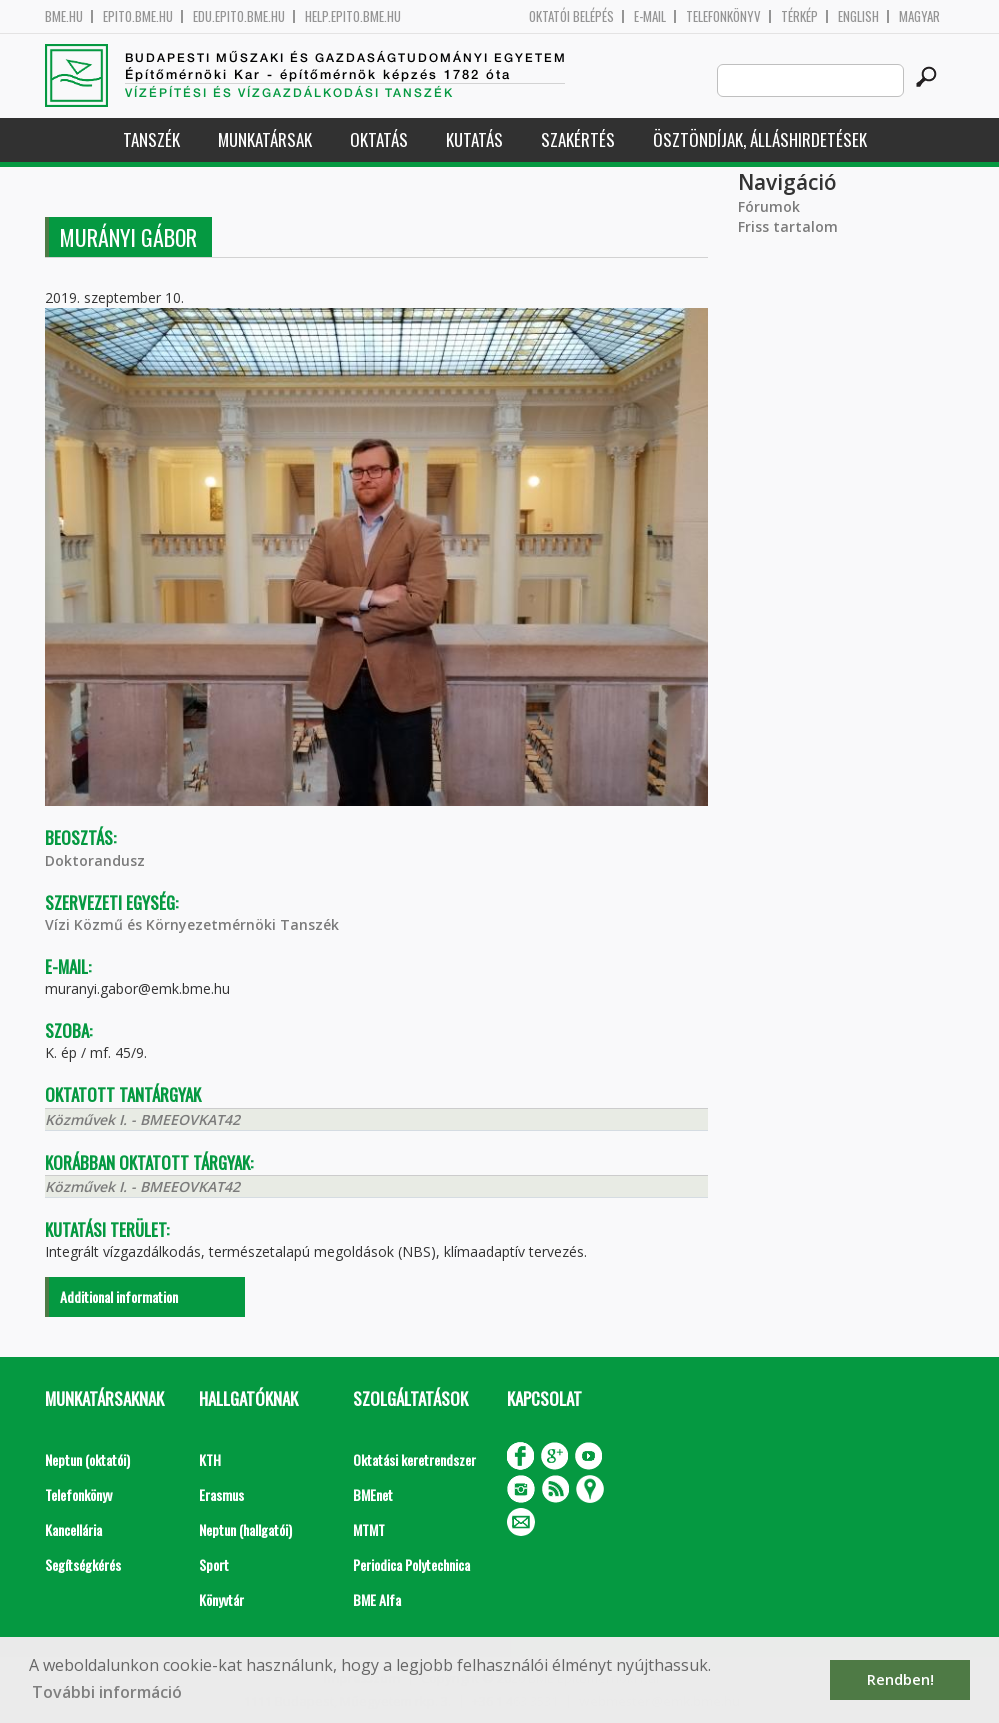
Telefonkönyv (723, 16)
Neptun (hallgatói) (245, 1529)
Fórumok (769, 206)
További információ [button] (107, 1692)
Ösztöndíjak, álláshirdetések (760, 139)
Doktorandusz (95, 860)
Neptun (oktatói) (87, 1459)
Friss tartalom (788, 226)
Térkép (799, 16)
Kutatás (474, 139)
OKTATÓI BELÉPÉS (571, 16)
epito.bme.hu (138, 16)
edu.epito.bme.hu (239, 16)
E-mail (650, 16)
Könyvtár (221, 1599)
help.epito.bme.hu (353, 16)
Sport (214, 1564)
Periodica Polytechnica (411, 1564)
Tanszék (151, 139)
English (858, 16)
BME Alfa (377, 1599)
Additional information (119, 1296)
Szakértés (578, 139)
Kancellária (73, 1529)
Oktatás (379, 139)
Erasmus (221, 1494)
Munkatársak (265, 139)
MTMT (369, 1529)
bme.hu (64, 16)
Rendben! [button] (900, 1679)
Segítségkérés (83, 1564)
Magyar (919, 16)
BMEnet (373, 1494)
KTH (210, 1459)
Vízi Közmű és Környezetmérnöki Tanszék (192, 924)
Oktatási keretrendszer (414, 1459)
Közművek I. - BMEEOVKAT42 (142, 1119)
